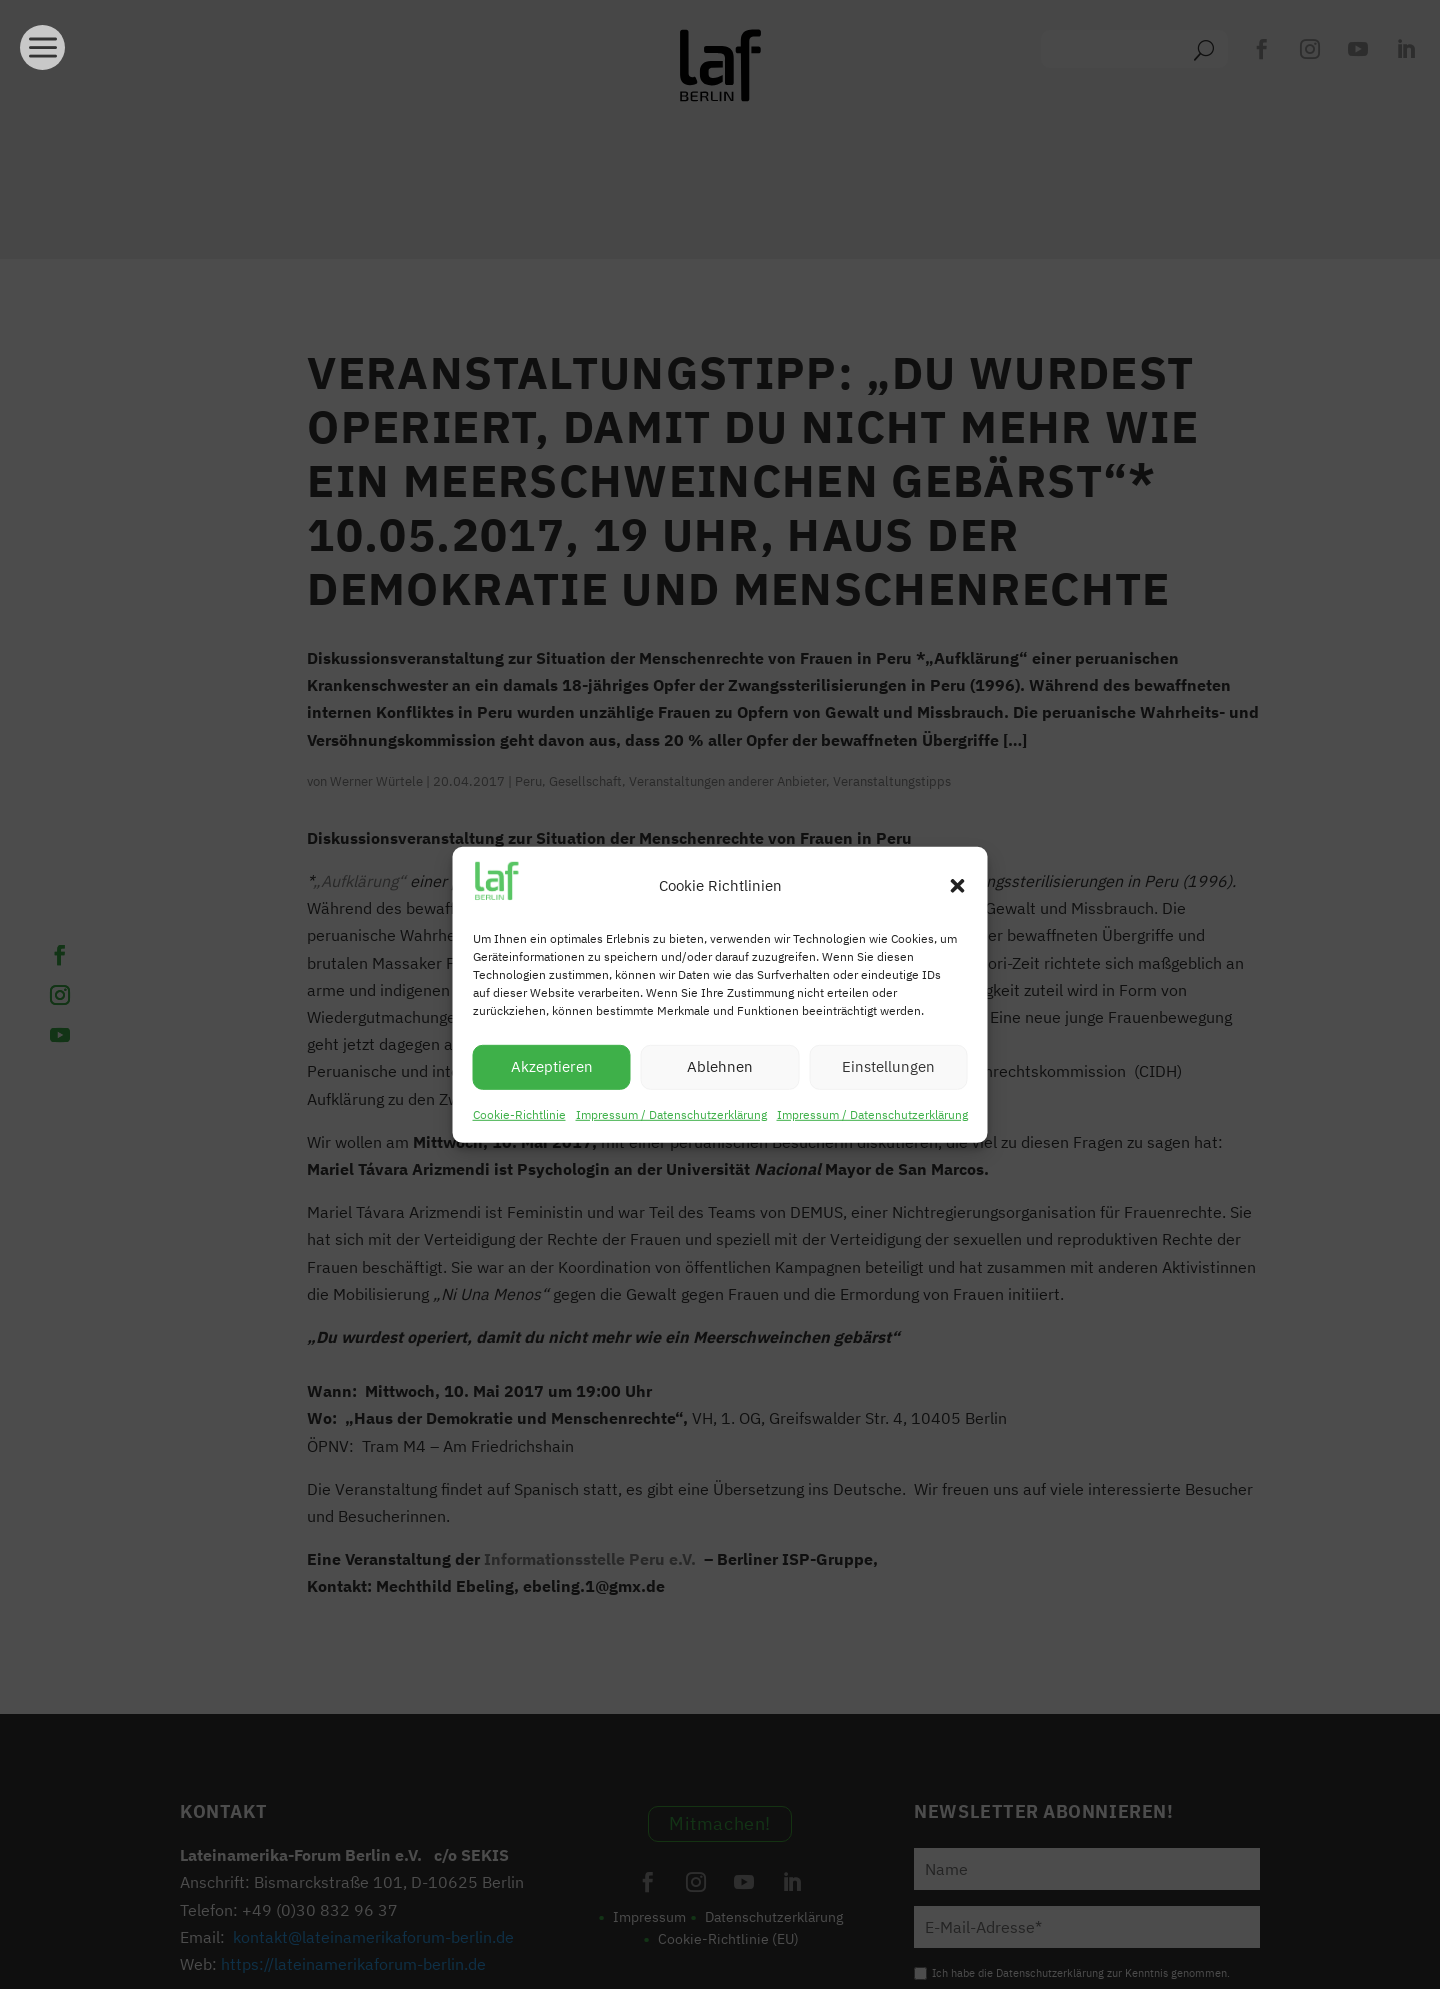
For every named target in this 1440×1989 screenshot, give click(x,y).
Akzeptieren (552, 1066)
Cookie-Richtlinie (519, 1114)
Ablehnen (720, 1066)
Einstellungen (888, 1066)
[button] (958, 885)
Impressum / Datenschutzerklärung (671, 1114)
